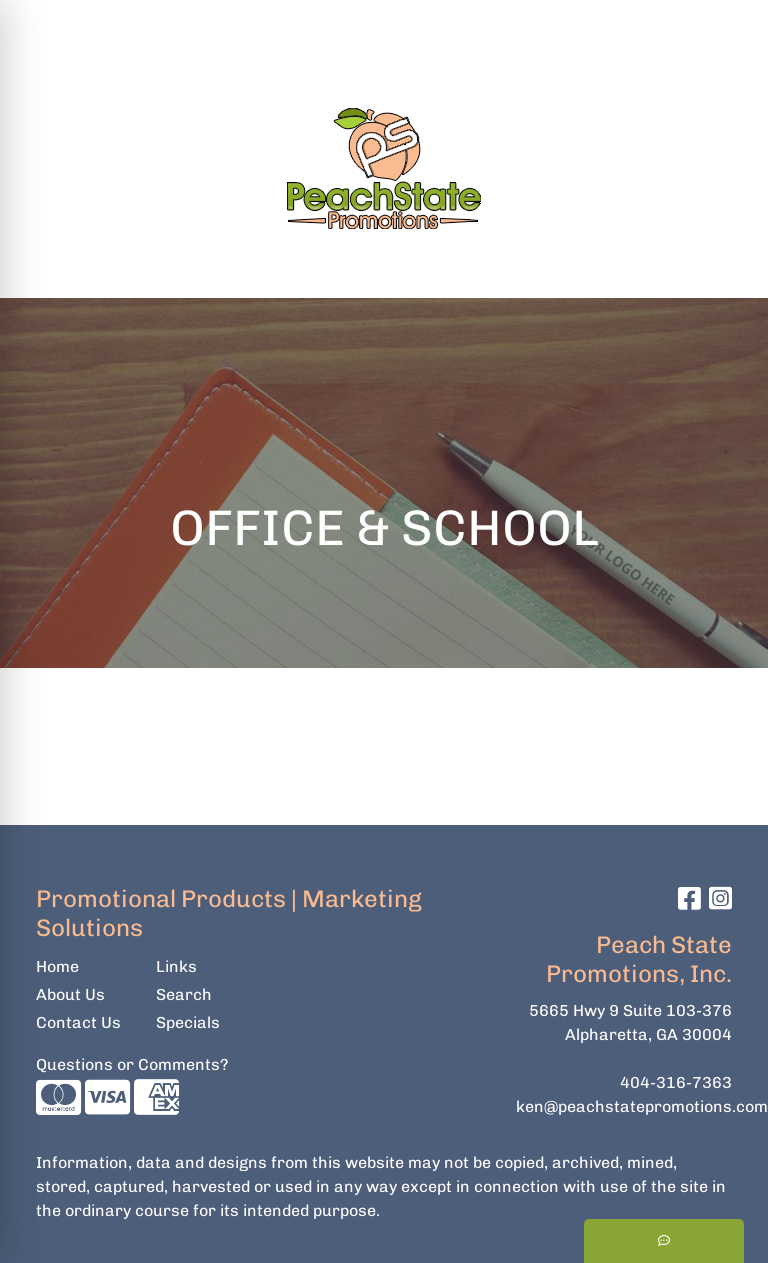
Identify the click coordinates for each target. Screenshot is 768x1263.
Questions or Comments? (132, 1064)
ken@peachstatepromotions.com (642, 1106)
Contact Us (78, 1022)
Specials (188, 1022)
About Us (70, 994)
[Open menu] (728, 269)
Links (176, 966)
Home (57, 966)
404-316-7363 (676, 1082)
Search (491, 21)
